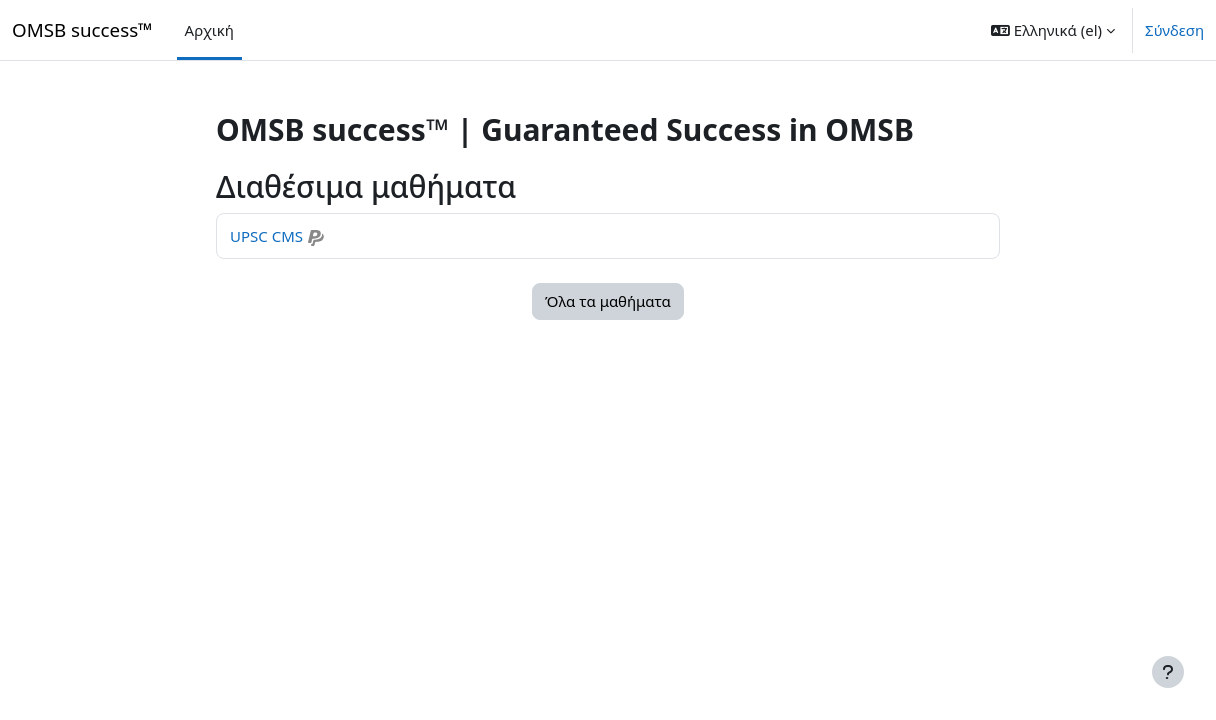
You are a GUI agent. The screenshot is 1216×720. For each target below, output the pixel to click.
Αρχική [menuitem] (209, 30)
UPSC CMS (266, 236)
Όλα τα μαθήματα (608, 301)
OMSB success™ (82, 29)
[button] (1053, 30)
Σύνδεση (1174, 30)
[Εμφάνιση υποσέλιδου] (1168, 672)
